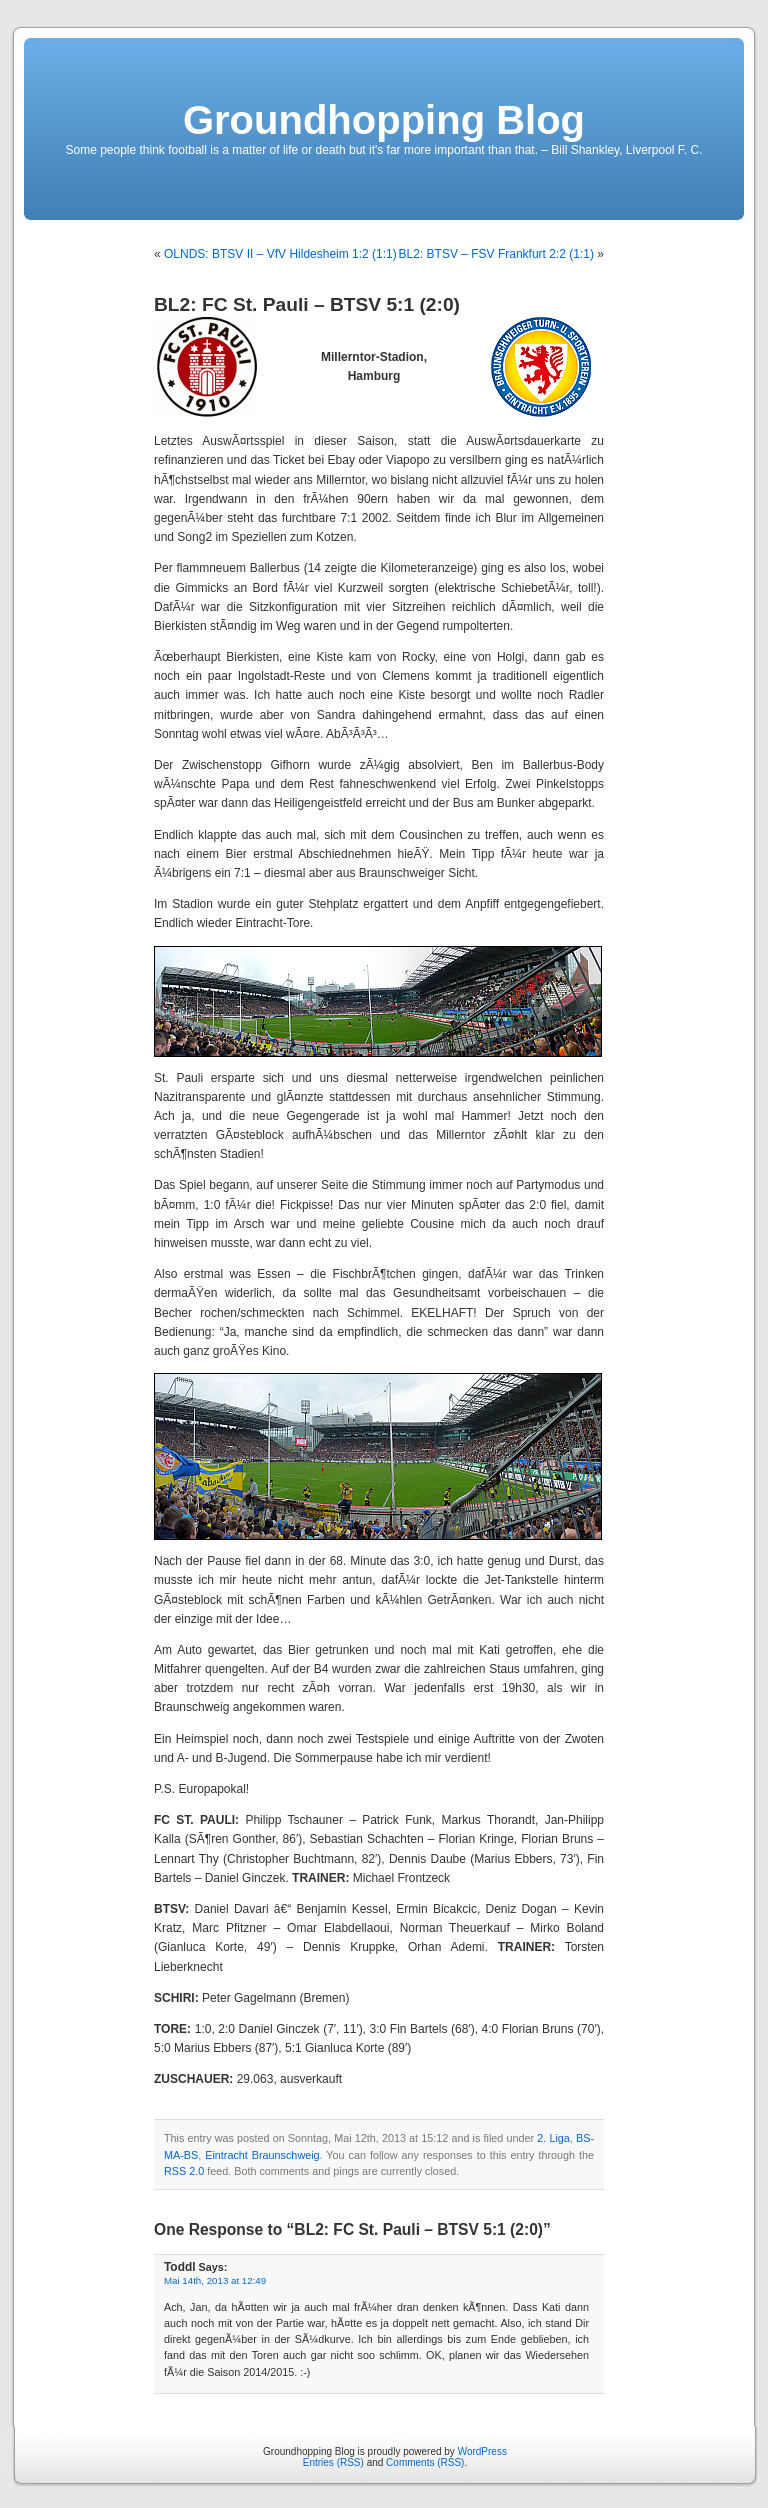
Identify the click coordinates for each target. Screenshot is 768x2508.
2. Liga (553, 2138)
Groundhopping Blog (384, 120)
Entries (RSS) (333, 2462)
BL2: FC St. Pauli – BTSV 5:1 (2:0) (307, 304)
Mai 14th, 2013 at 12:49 (215, 2280)
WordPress (482, 2451)
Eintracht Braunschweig (262, 2155)
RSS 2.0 (184, 2171)
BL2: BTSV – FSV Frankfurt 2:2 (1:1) (496, 254)
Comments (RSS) (425, 2462)
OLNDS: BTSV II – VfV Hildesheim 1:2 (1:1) (280, 254)
